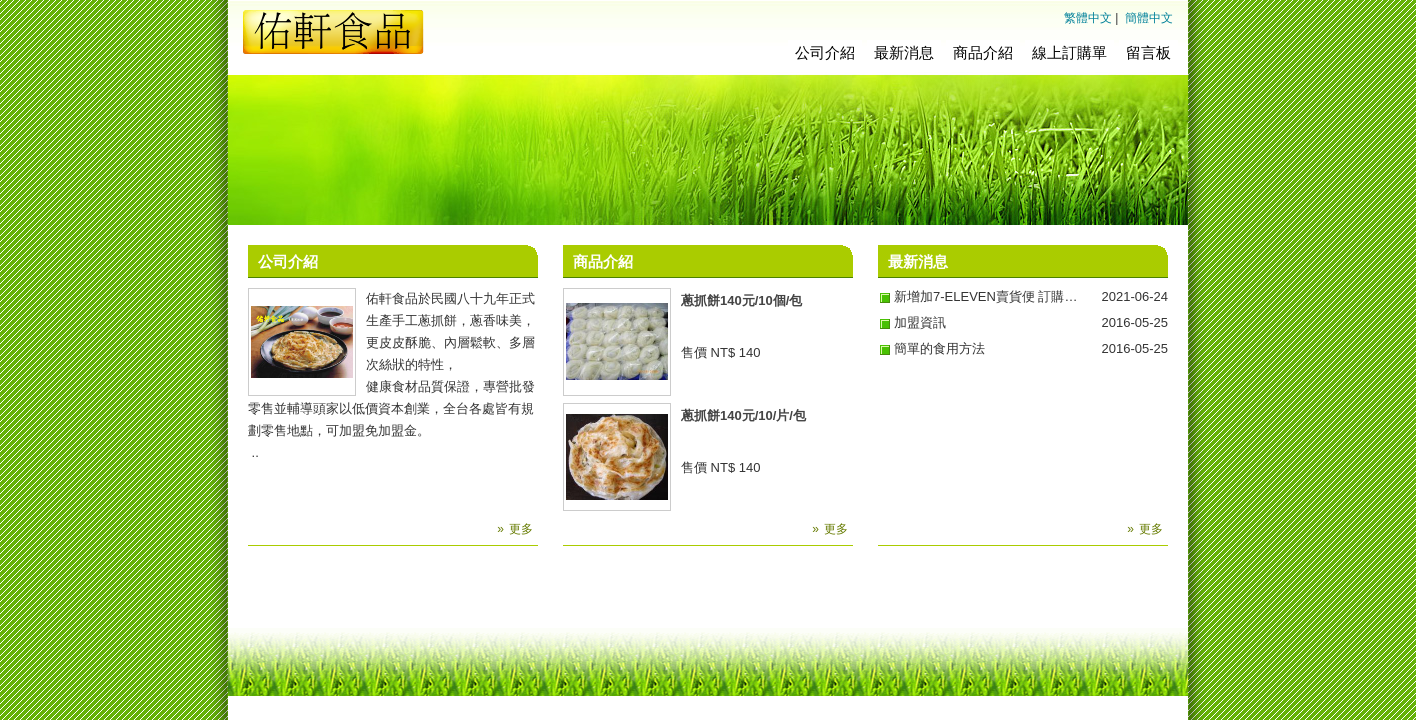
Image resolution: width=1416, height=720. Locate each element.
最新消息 (904, 52)
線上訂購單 (1069, 52)
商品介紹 (983, 52)
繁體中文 (1088, 18)
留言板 (1148, 52)
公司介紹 (825, 52)
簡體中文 (1149, 18)
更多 (521, 529)
